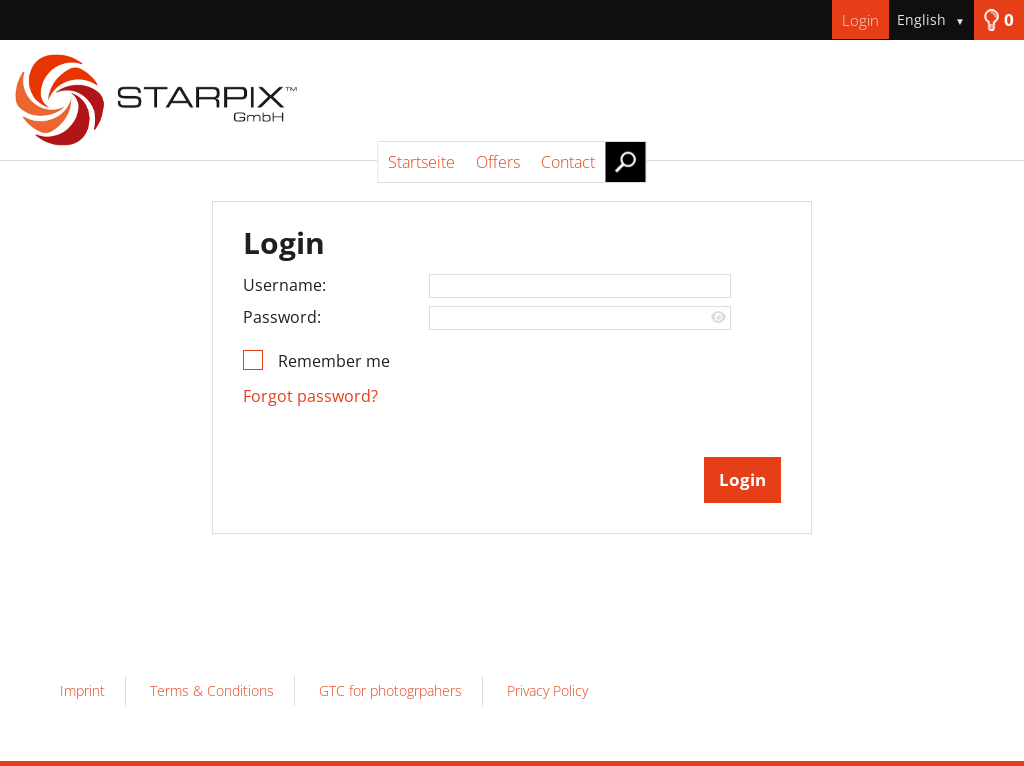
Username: (284, 285)
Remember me (334, 361)
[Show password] (718, 317)
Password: (282, 317)
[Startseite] (512, 100)
